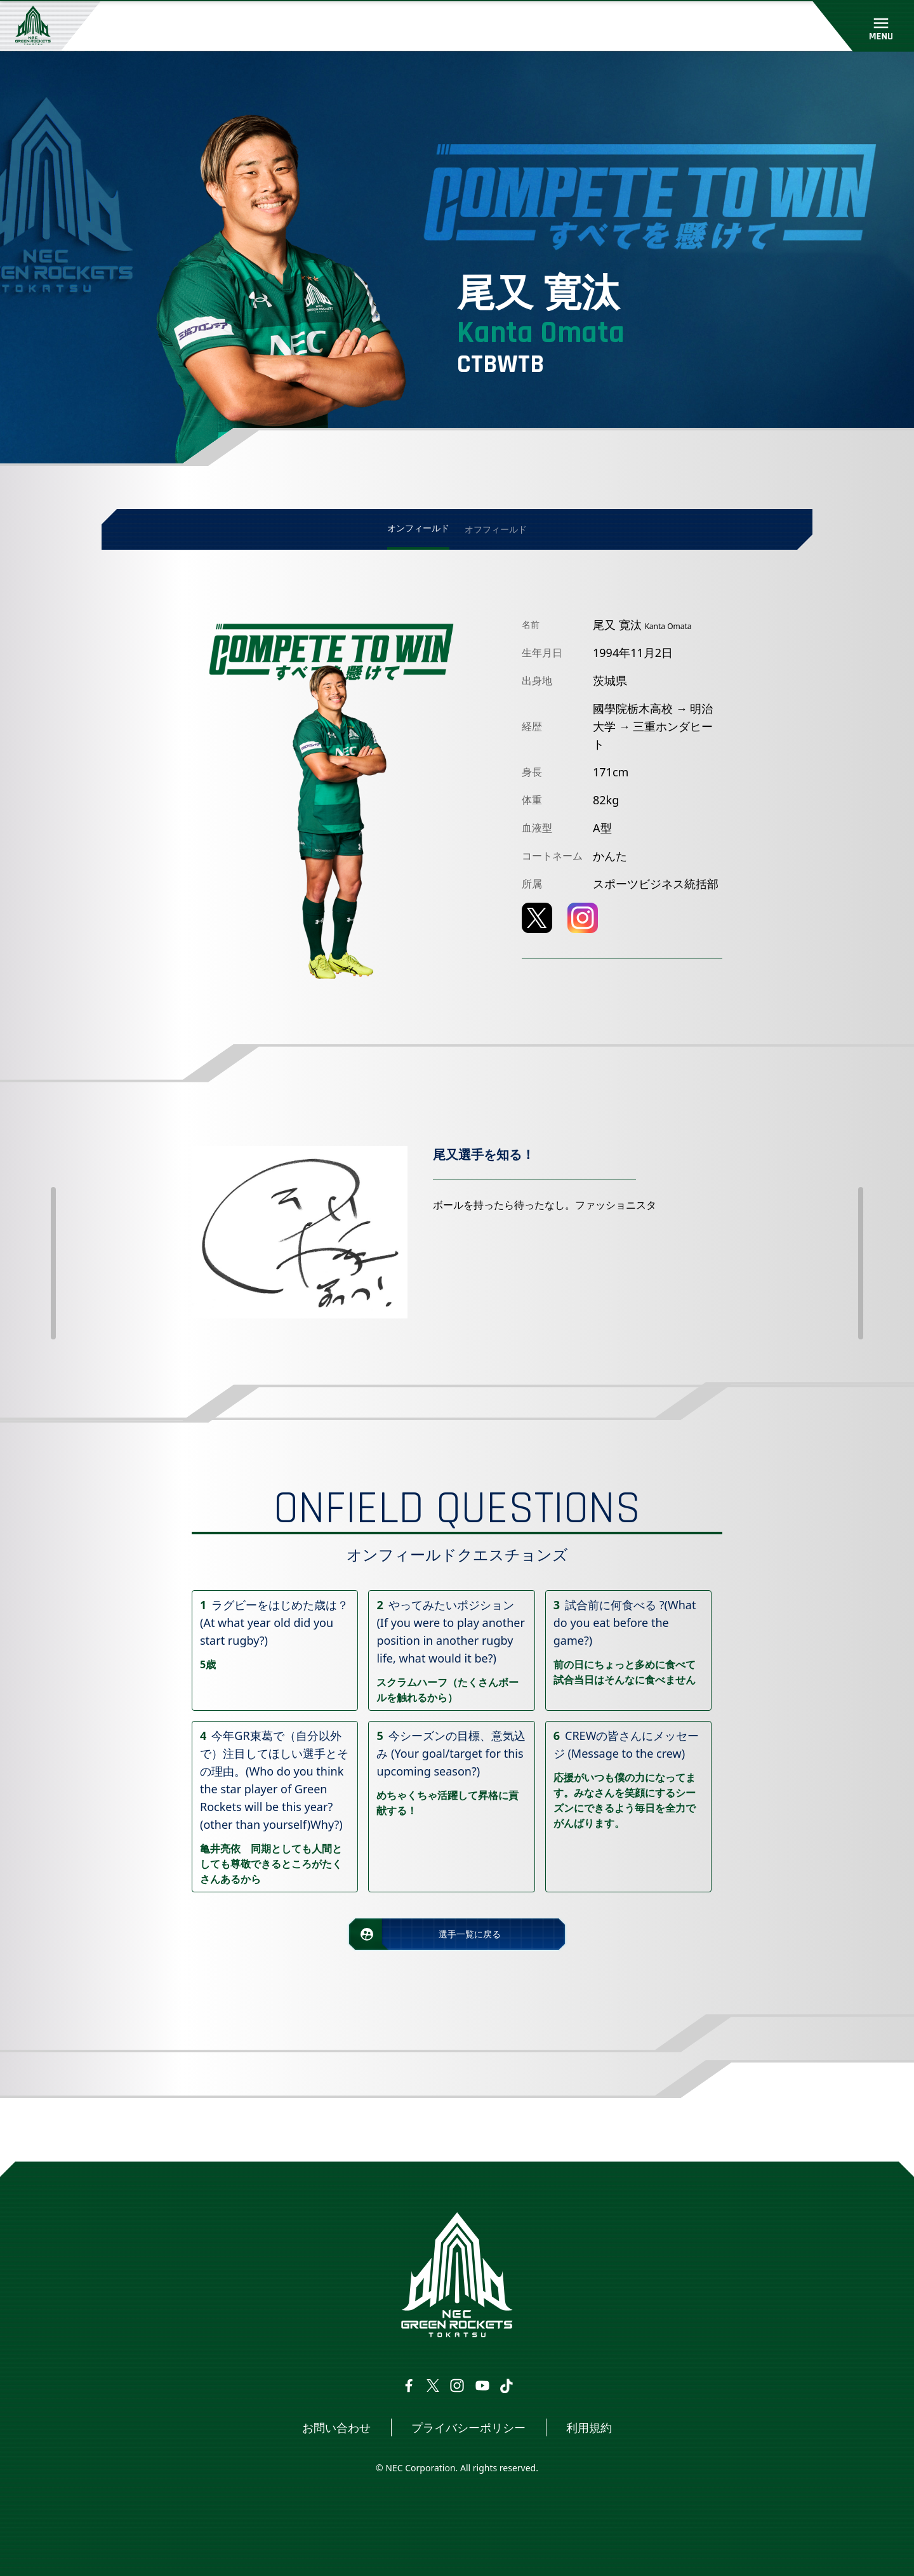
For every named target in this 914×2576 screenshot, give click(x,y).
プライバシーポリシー (468, 2427)
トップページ (138, 2129)
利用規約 (589, 2427)
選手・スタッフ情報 (220, 2129)
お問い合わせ (336, 2427)
